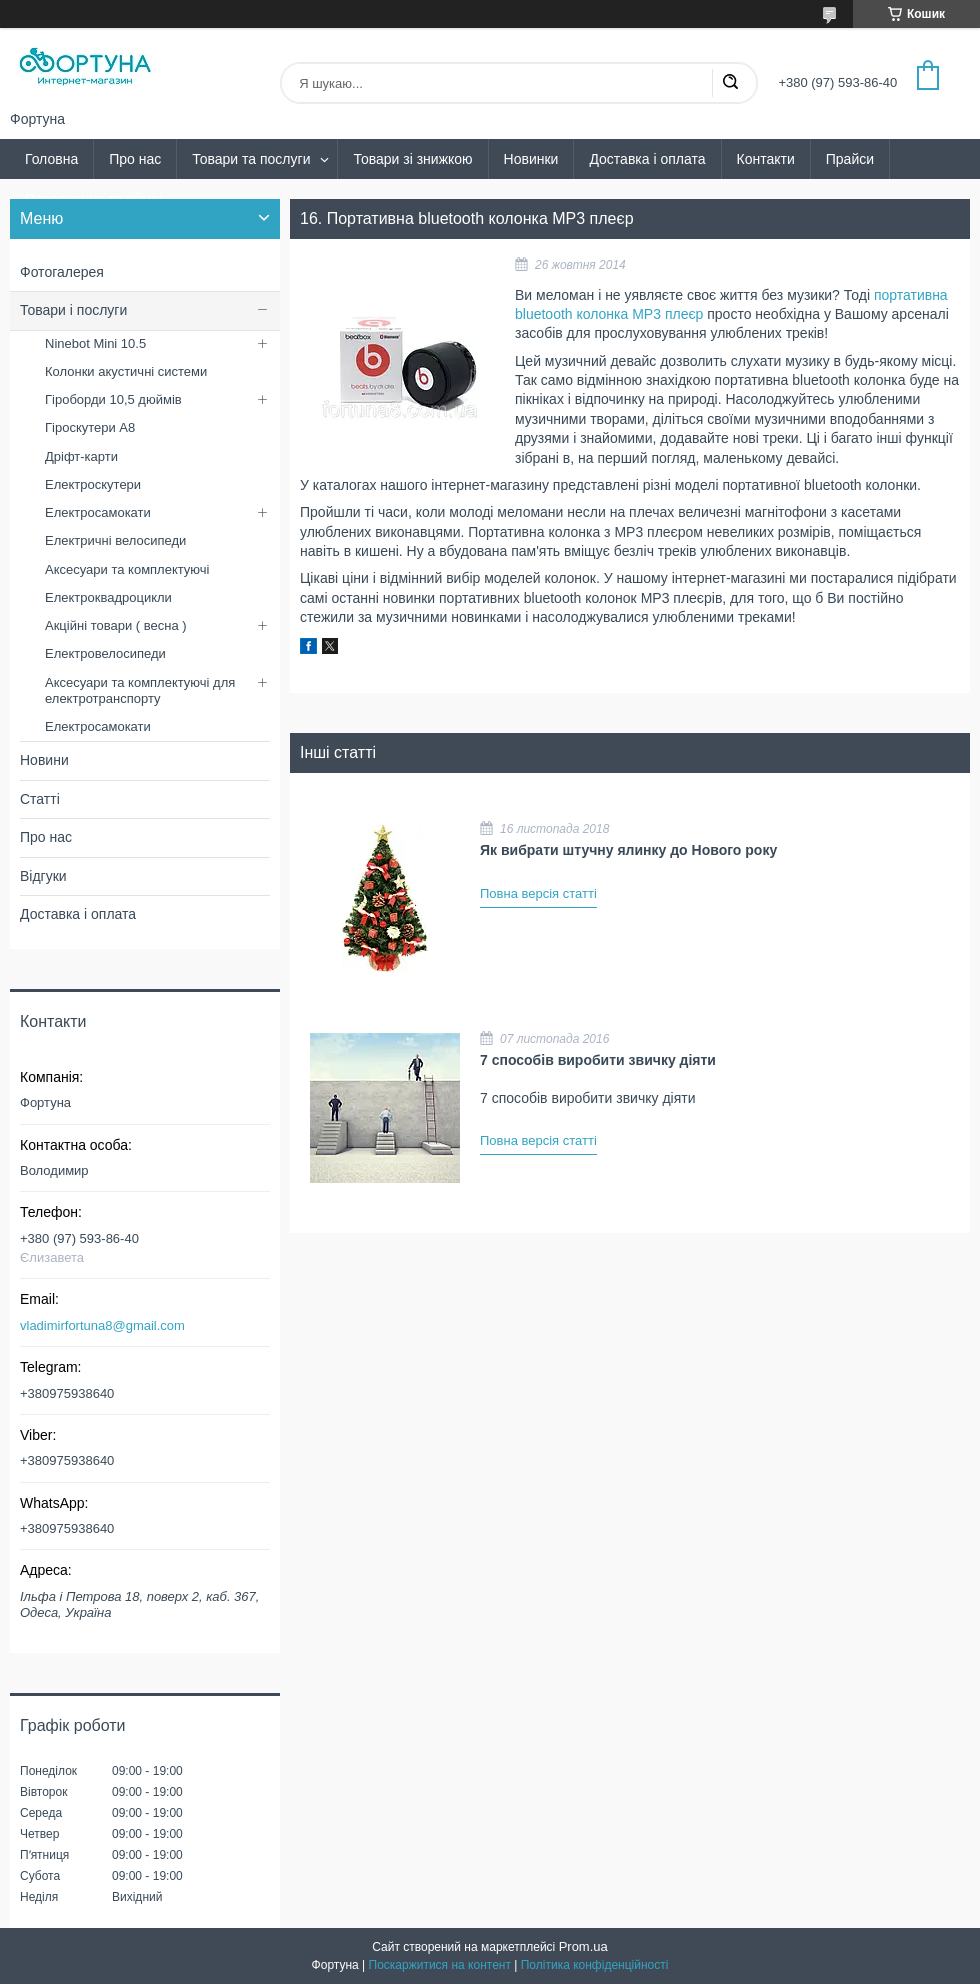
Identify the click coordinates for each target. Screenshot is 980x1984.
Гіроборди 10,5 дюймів (113, 399)
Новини (44, 760)
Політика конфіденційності (595, 1965)
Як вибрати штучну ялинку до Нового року (628, 850)
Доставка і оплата (647, 159)
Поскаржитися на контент (440, 1965)
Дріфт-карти (81, 456)
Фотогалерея (62, 272)
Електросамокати (98, 512)
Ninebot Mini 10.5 (95, 343)
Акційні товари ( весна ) (116, 625)
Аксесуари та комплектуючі (127, 569)
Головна (51, 159)
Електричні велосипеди (115, 540)
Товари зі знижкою (412, 159)
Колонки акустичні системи (126, 371)
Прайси (850, 159)
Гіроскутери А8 (90, 427)
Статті (40, 799)
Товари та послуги (251, 159)
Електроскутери (93, 484)
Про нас (135, 159)
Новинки (531, 159)
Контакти (766, 159)
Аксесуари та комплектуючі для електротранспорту (140, 690)
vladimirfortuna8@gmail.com (102, 1325)
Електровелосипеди (105, 653)
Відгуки (43, 876)
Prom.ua (583, 1946)
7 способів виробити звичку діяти (598, 1060)
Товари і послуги (73, 310)
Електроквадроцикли (108, 597)
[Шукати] (730, 83)
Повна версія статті (538, 893)
